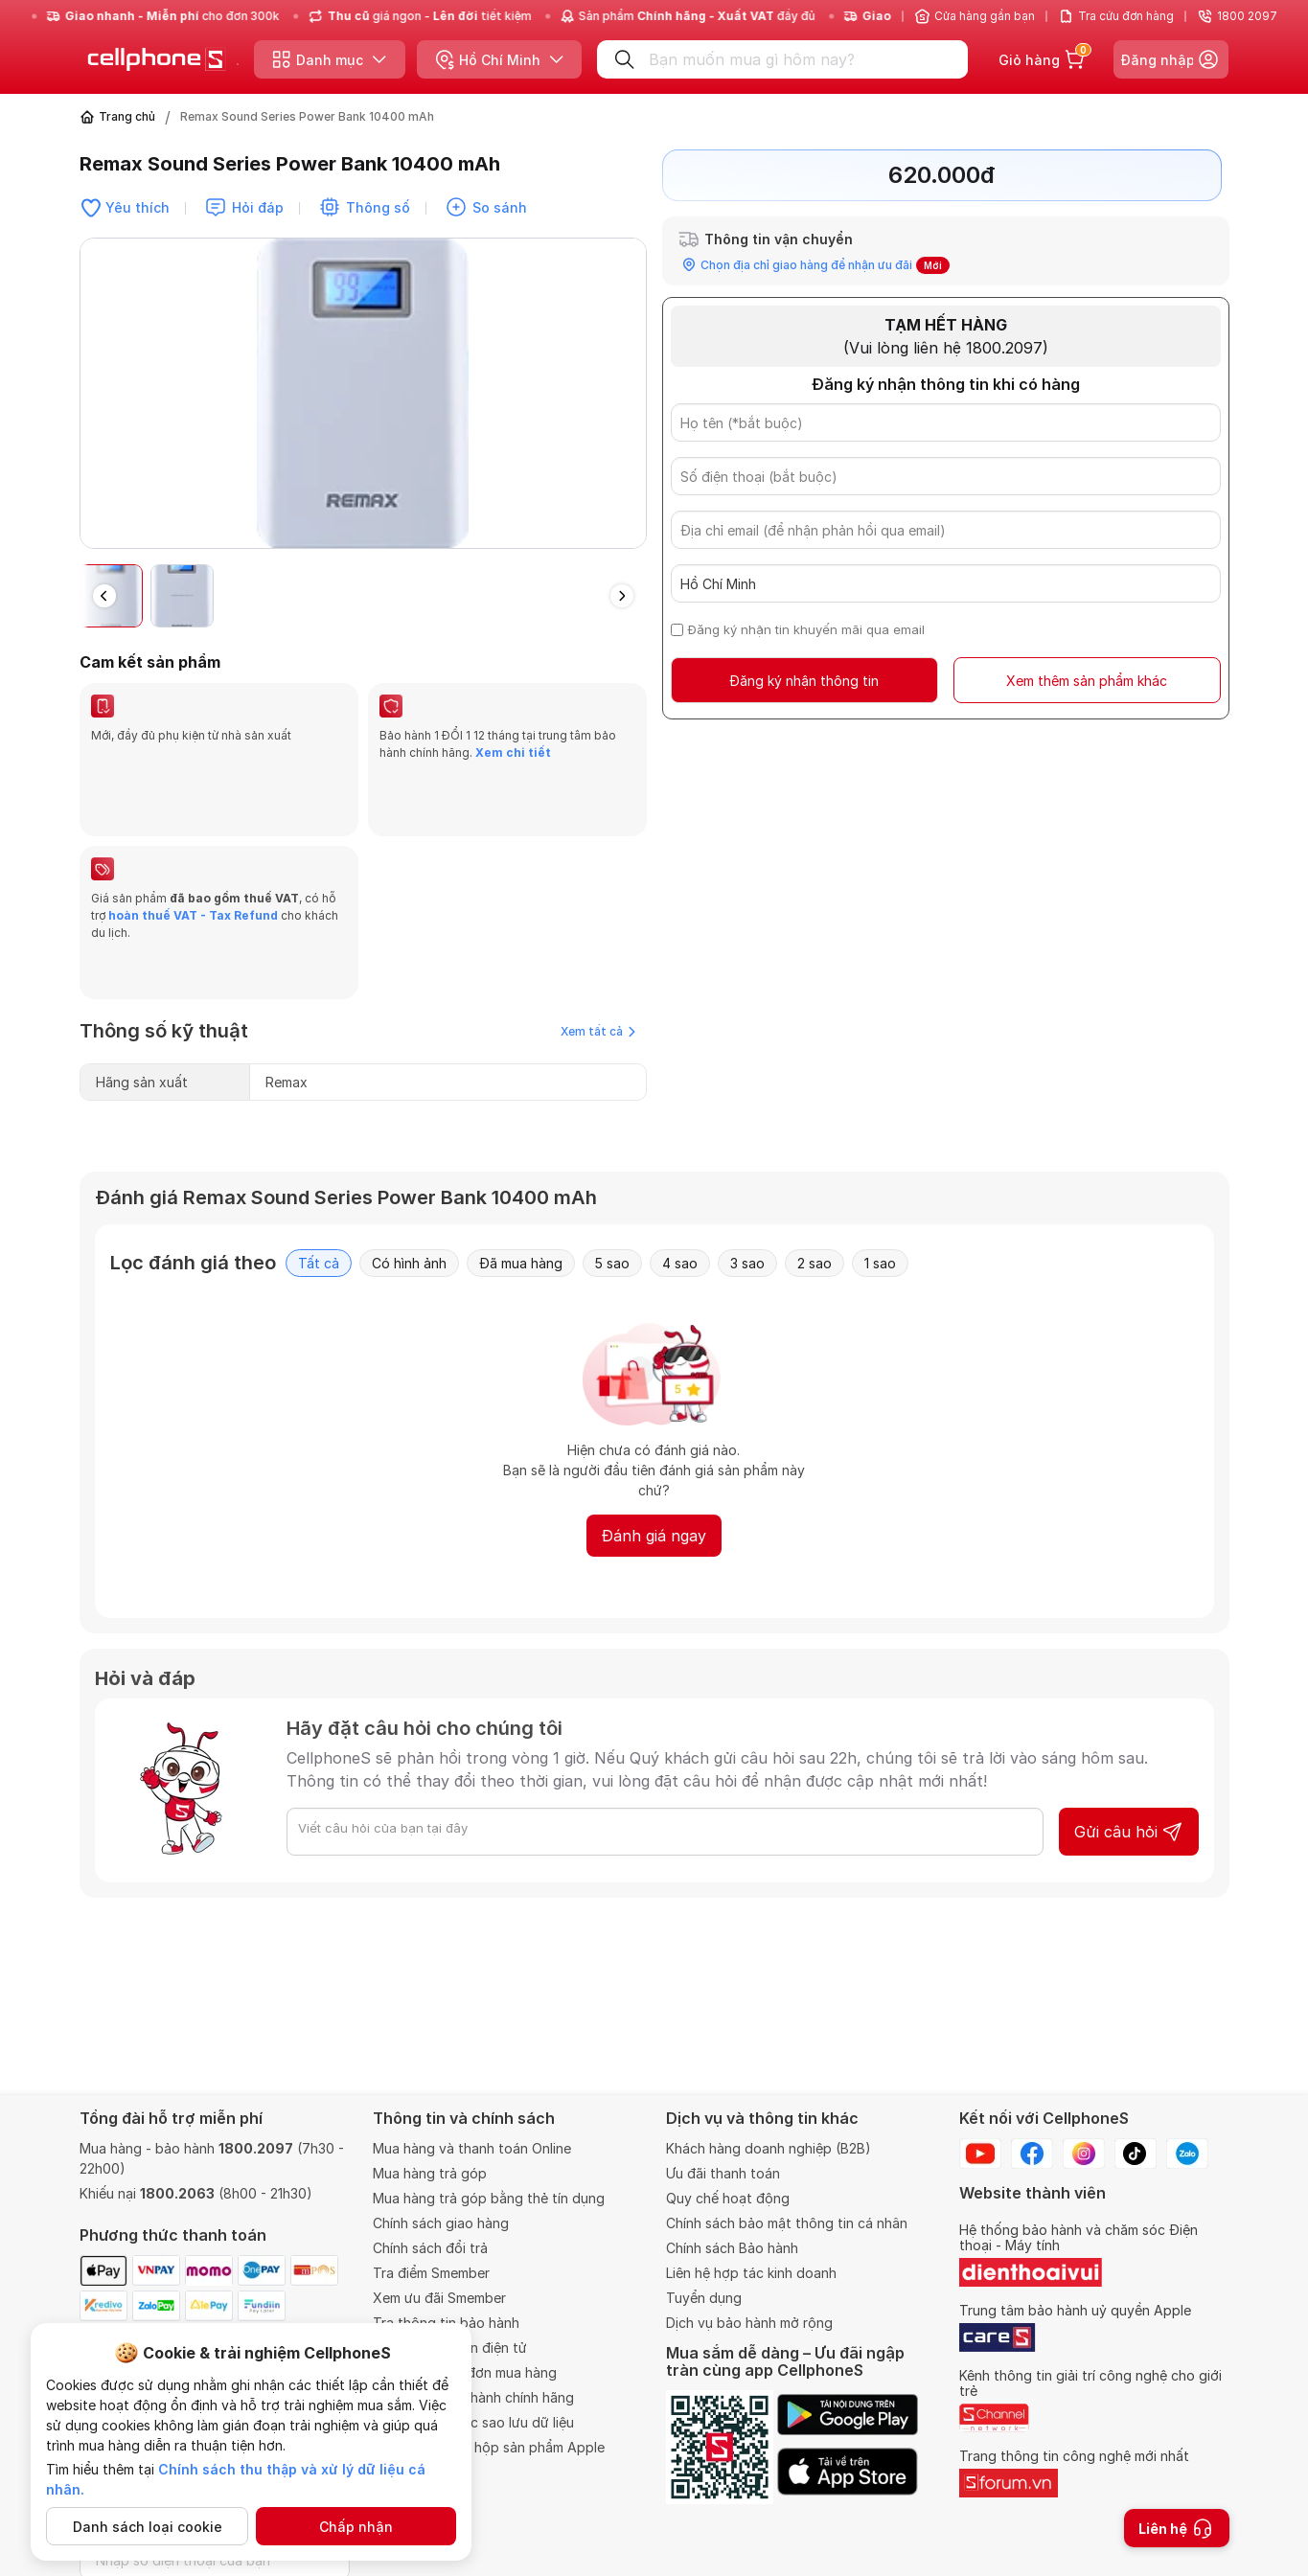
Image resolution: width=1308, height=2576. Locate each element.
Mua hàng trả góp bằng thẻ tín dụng (489, 2198)
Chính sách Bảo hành (732, 2248)
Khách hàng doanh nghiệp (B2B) (768, 2148)
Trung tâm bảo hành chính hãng (473, 2397)
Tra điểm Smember (431, 2273)
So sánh (499, 207)
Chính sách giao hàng (441, 2223)
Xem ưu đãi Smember (439, 2298)
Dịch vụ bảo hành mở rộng (749, 2322)
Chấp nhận (356, 2527)
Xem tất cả (598, 939)
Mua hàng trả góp (430, 2173)
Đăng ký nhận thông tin (804, 680)
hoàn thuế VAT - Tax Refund (193, 869)
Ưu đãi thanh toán (723, 2173)
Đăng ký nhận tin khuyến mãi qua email (806, 629)
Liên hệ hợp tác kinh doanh (751, 2273)
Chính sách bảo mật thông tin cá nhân (786, 2223)
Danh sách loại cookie (147, 2527)
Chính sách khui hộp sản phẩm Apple (489, 2447)
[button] (622, 596)
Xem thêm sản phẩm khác (1086, 680)
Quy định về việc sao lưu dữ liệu (473, 2422)
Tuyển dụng (704, 2298)
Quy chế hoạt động (728, 2198)
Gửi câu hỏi (1128, 1739)
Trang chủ (127, 116)
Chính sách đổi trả (430, 2248)
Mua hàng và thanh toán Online (472, 2148)
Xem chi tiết (513, 752)
